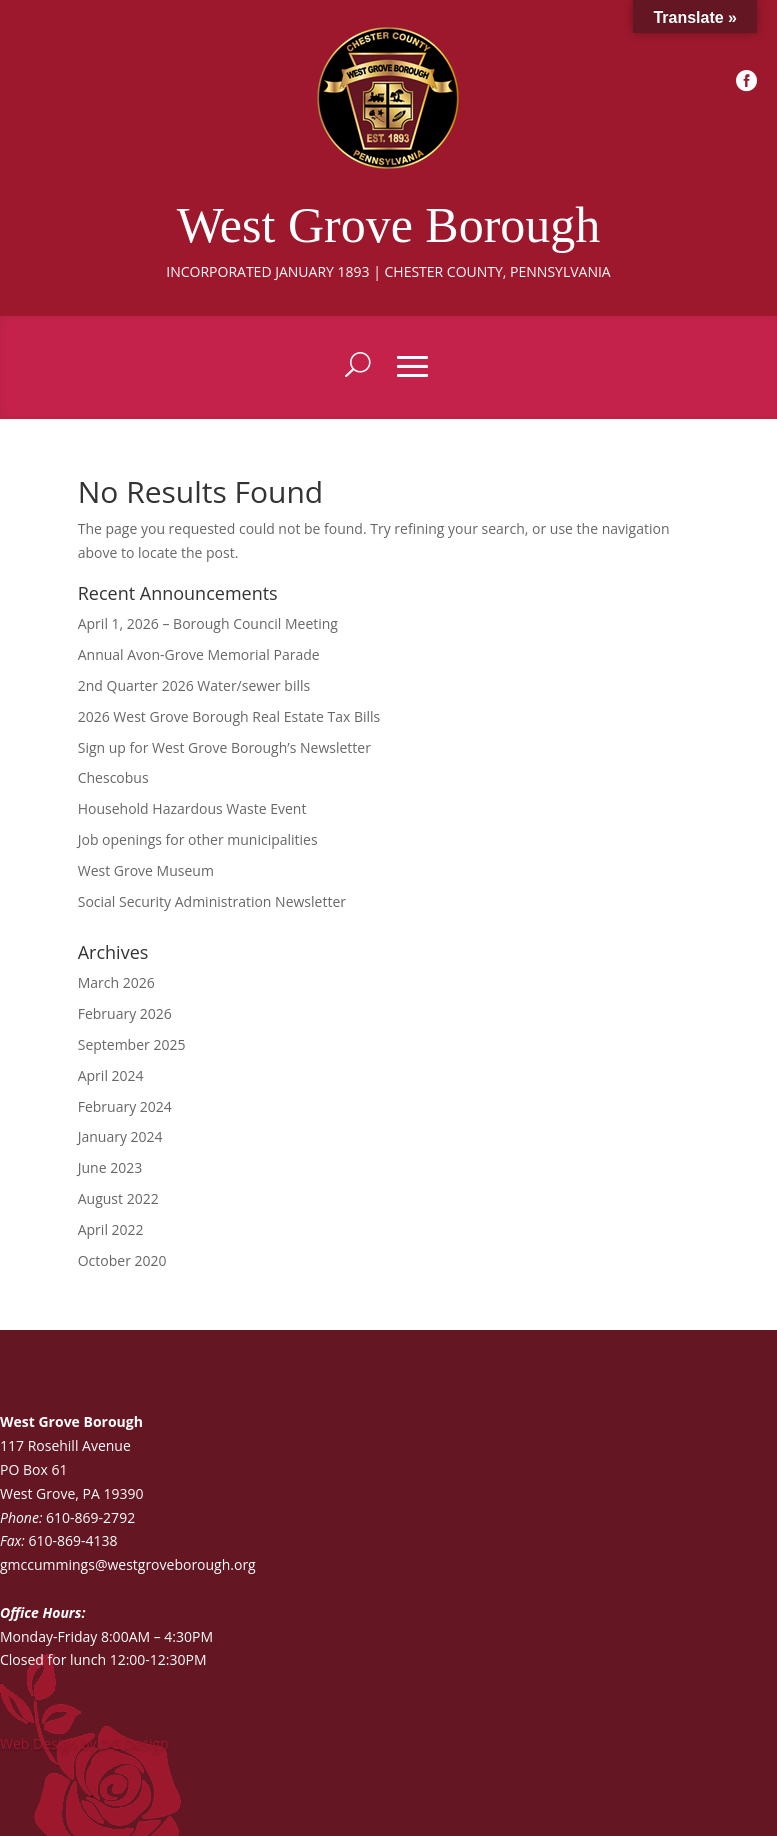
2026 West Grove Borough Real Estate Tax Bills (229, 716)
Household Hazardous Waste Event (192, 808)
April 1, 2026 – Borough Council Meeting (208, 623)
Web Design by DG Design (84, 1743)
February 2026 (125, 1013)
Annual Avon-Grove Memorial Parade (199, 654)
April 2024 (111, 1075)
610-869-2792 (90, 1517)
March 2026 (116, 982)
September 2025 (132, 1044)
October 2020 (122, 1260)
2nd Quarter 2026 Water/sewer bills (194, 685)
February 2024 (125, 1106)
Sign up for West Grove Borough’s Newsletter (224, 747)
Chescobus (113, 777)
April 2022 (111, 1229)
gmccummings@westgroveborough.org (128, 1564)
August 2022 (118, 1198)
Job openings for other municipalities (198, 839)
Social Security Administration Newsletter (212, 901)
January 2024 (120, 1136)
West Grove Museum (146, 870)
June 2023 (110, 1167)
